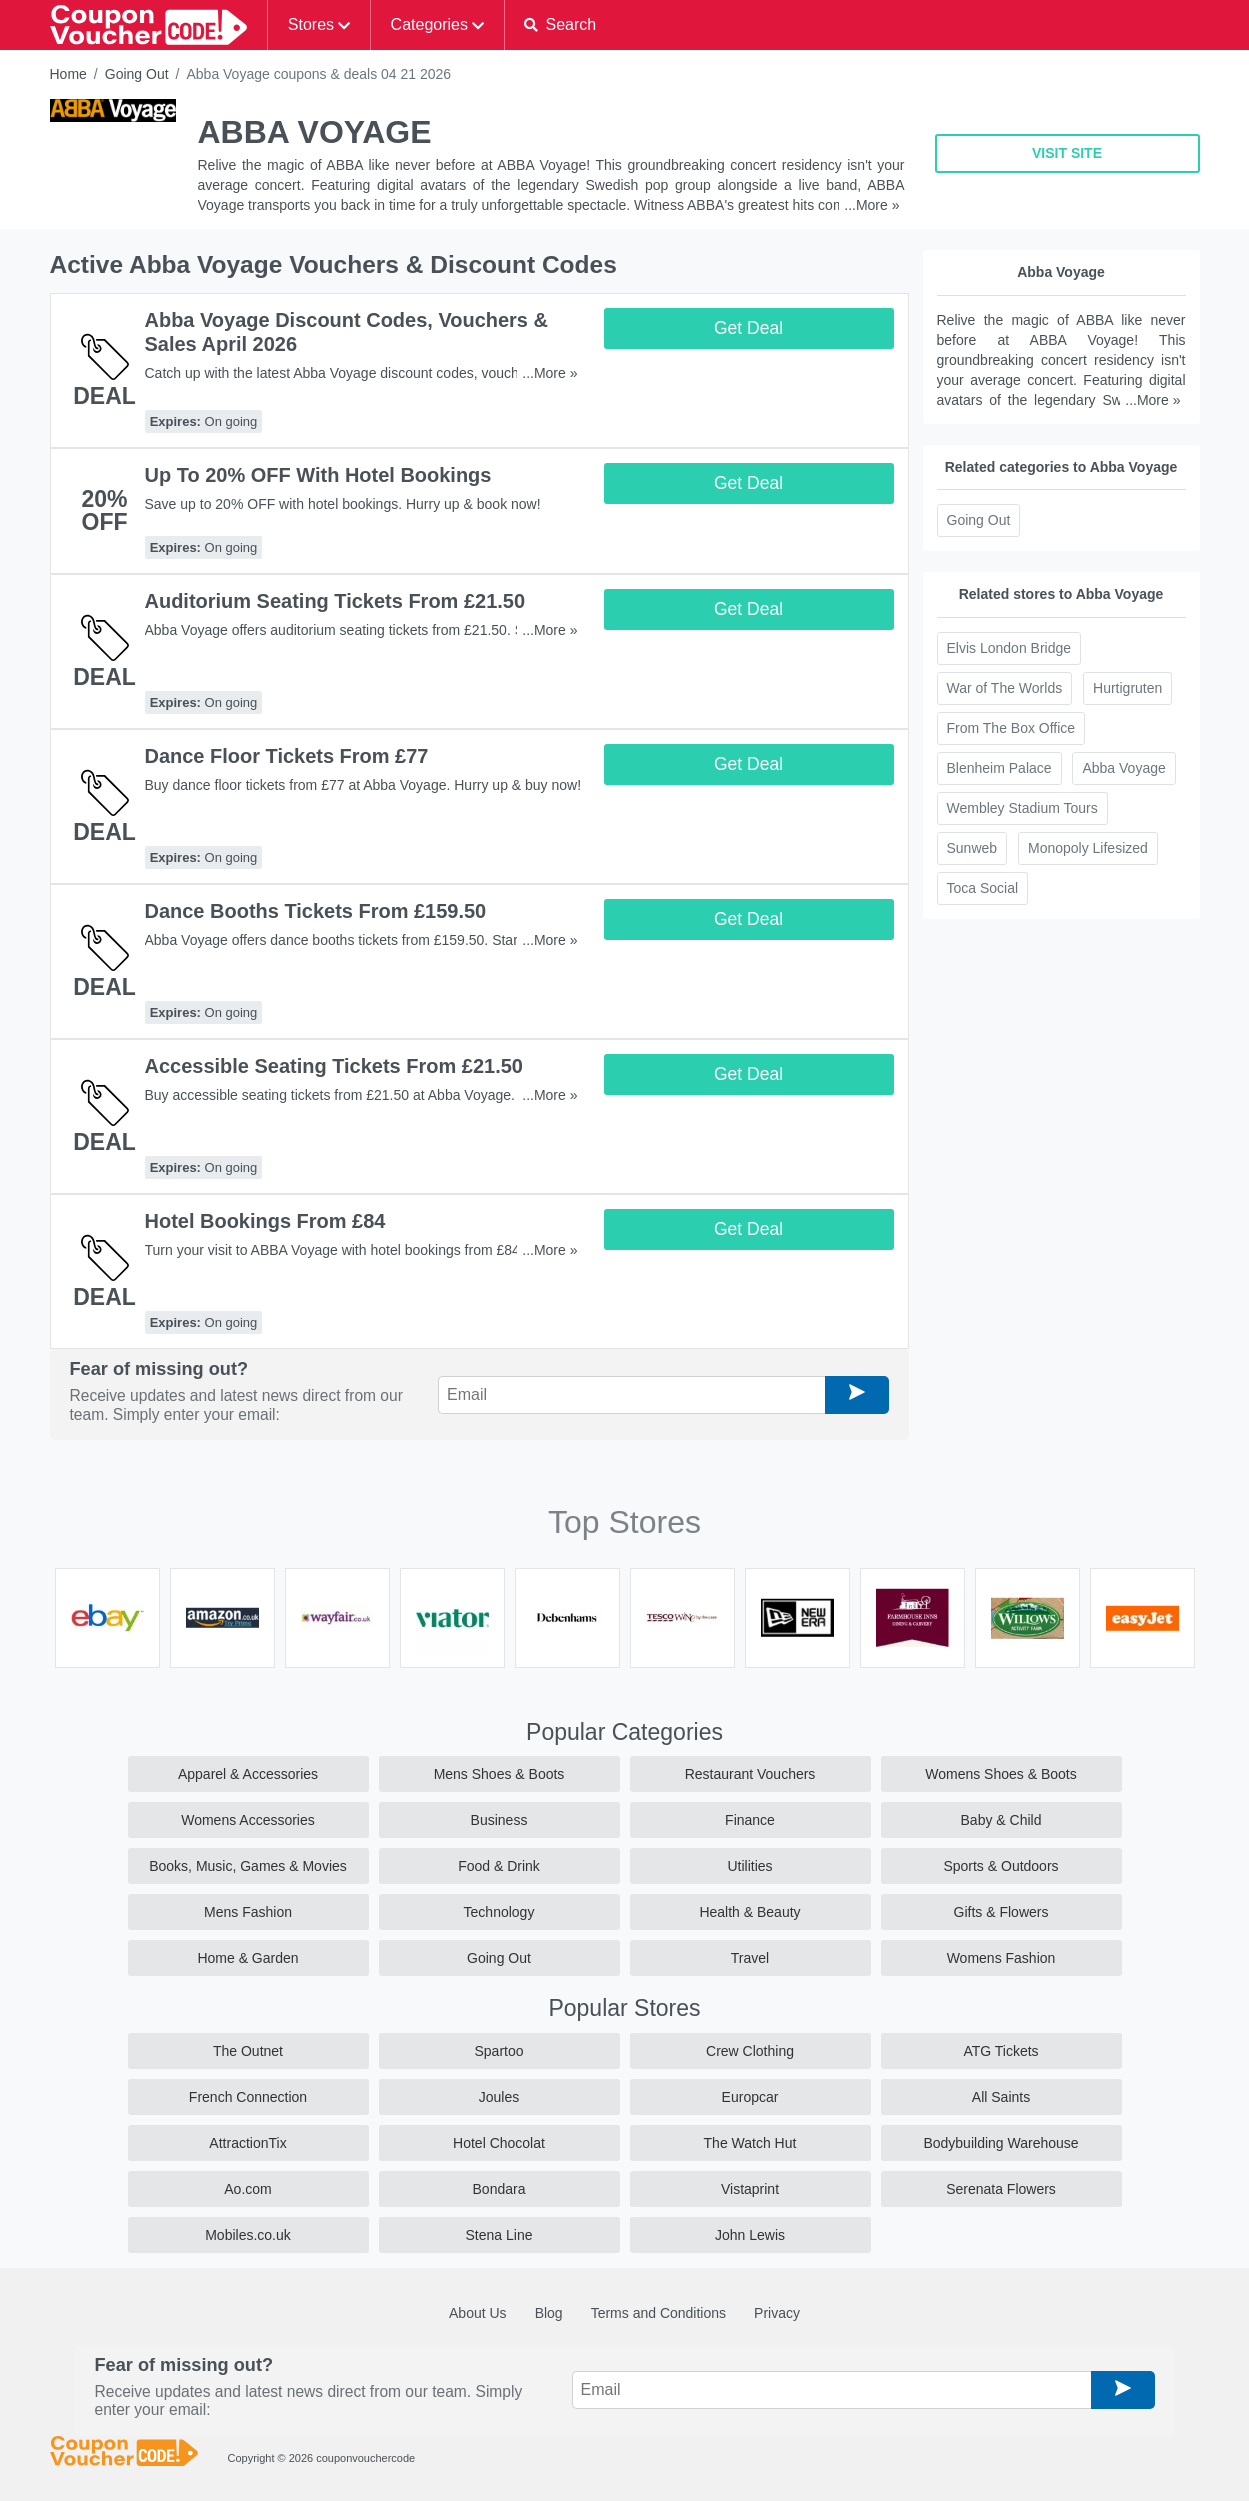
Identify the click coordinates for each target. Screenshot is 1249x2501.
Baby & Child (1001, 1820)
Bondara (499, 2189)
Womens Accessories (248, 1820)
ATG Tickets (1000, 2051)
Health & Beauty (749, 1912)
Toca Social (983, 888)
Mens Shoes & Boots (499, 1774)
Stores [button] (311, 24)
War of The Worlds (1005, 688)
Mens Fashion (248, 1912)
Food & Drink (499, 1866)
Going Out (137, 74)
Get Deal (748, 328)
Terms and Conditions (658, 2313)
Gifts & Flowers (1001, 1912)
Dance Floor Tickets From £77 (287, 756)
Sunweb (972, 848)
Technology (499, 1912)
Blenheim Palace (999, 768)
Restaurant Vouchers (750, 1774)
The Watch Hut (750, 2143)
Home (68, 74)
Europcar (750, 2097)
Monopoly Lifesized (1088, 848)
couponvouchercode (365, 2458)
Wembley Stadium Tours (1022, 808)
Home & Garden (247, 1958)
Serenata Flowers (1001, 2189)
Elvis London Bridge (1009, 648)
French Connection (248, 2097)
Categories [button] (429, 24)
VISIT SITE (1067, 153)
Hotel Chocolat (499, 2143)
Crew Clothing (750, 2051)
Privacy (777, 2313)
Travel (750, 1958)
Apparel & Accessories (248, 1774)
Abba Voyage (1123, 768)
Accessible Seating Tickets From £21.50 (334, 1066)
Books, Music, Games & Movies (248, 1866)
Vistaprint (750, 2189)
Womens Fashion (1001, 1958)
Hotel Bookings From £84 (265, 1221)
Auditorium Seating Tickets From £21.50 (335, 601)
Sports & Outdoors (1000, 1866)
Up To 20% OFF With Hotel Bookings (318, 475)
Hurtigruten (1127, 688)
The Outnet (248, 2051)
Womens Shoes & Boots (1000, 1774)
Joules (499, 2097)
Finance (750, 1820)
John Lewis (750, 2235)
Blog (549, 2313)
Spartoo (498, 2051)
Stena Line (499, 2235)
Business (499, 1820)
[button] (560, 25)
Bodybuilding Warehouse (1000, 2143)
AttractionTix (247, 2143)
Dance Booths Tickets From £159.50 (316, 911)
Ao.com (247, 2189)
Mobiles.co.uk (248, 2235)
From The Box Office (1011, 728)
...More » (871, 205)
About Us (478, 2313)
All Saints (1001, 2097)
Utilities (749, 1866)
